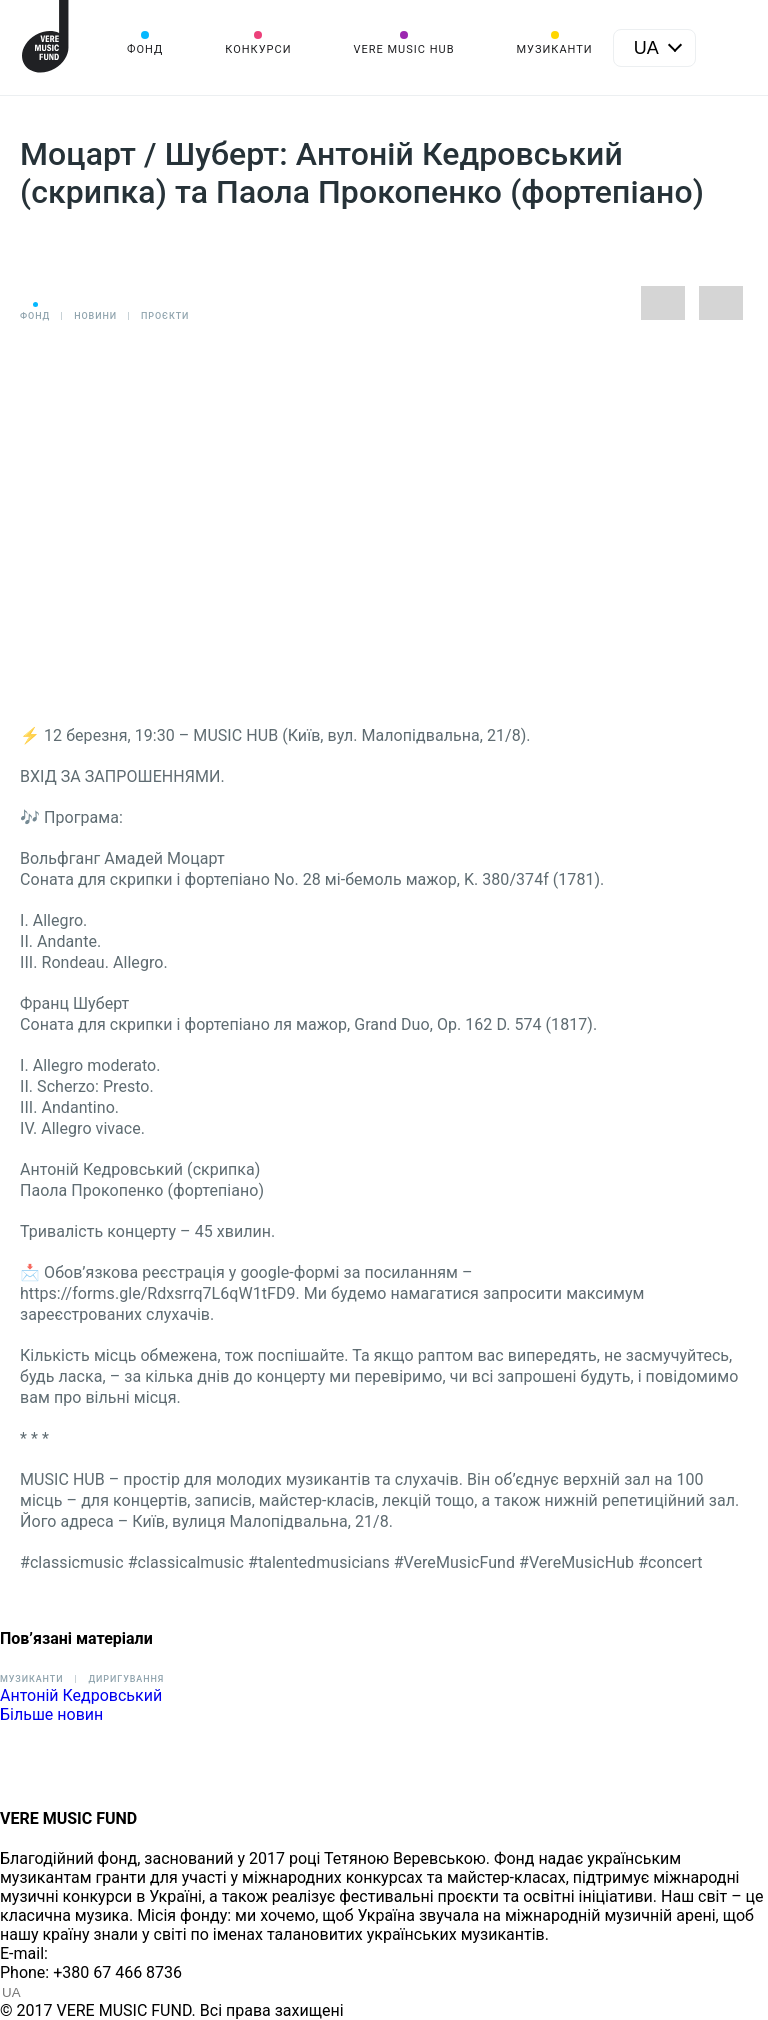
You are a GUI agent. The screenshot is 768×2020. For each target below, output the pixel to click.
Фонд (145, 49)
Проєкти (165, 316)
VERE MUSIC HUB (403, 49)
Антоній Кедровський (81, 1695)
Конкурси (258, 49)
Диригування (126, 1679)
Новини (95, 316)
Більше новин (51, 1714)
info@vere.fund (106, 1953)
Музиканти (554, 49)
